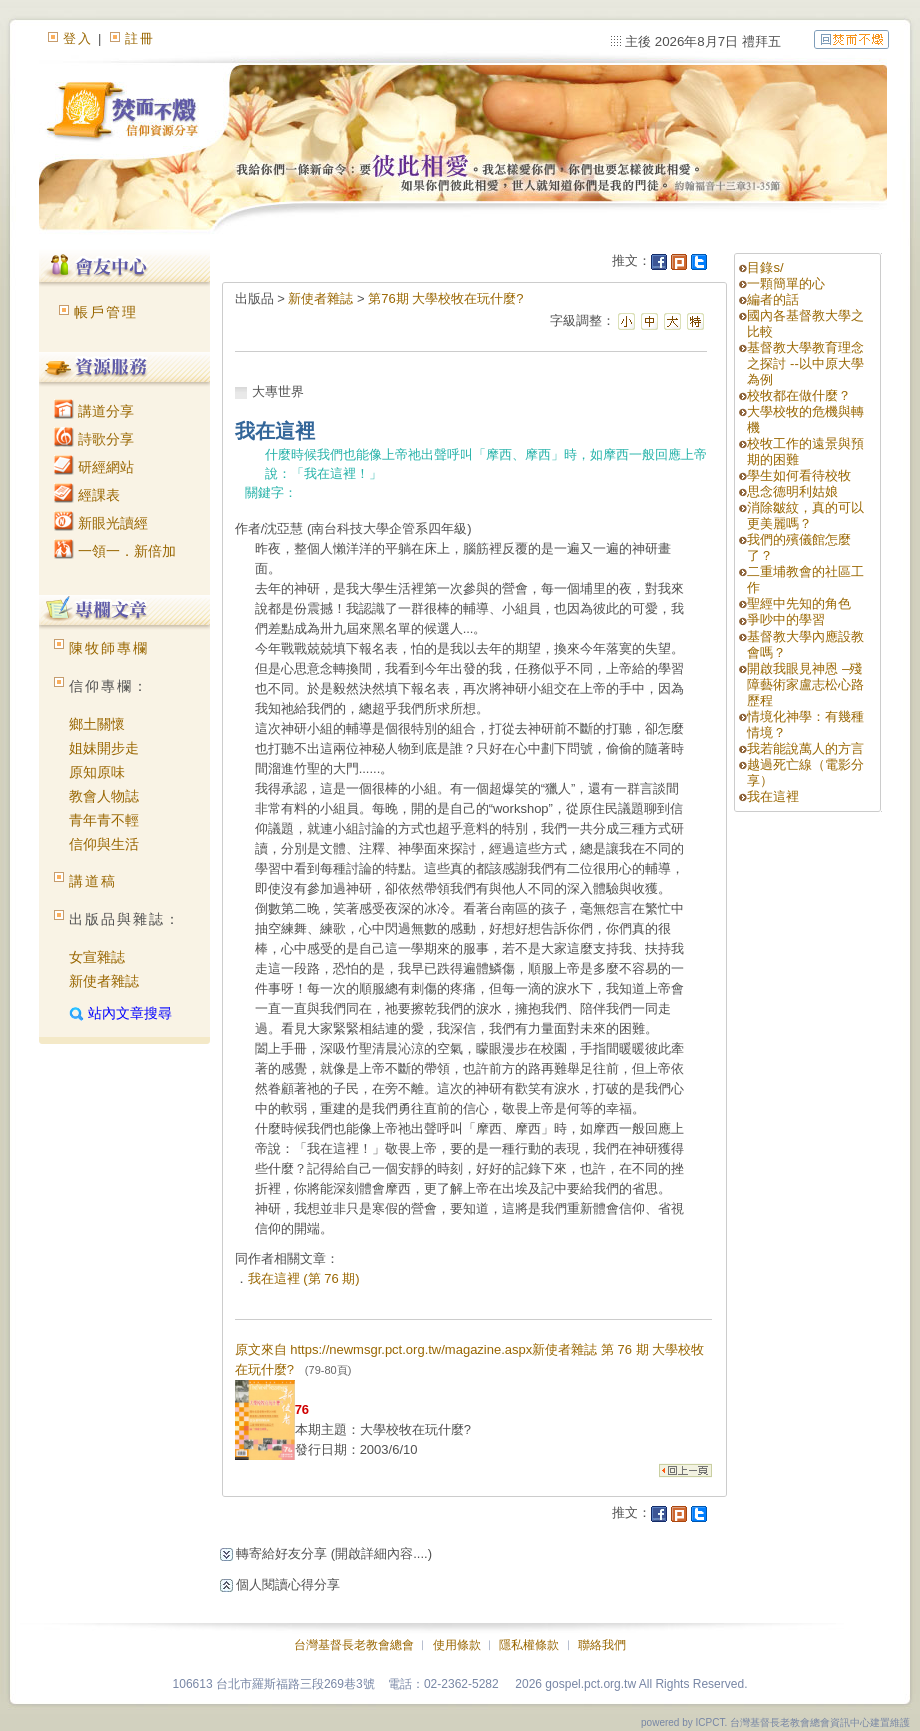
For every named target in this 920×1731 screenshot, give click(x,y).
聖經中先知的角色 (799, 603)
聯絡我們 (602, 1645)
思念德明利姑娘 (792, 491)
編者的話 (773, 299)
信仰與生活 (104, 844)
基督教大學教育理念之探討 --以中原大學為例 (805, 363)
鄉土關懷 (97, 724)
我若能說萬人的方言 (805, 748)
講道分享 (94, 411)
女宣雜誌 (97, 957)
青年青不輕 (104, 820)
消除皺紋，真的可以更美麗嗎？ (805, 515)
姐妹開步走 (104, 748)
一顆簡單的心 (786, 283)
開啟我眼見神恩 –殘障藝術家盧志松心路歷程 (805, 684)
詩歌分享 (94, 439)
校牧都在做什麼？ (799, 395)
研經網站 (94, 467)
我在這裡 (773, 796)
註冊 (140, 38)
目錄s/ (765, 267)
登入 (78, 38)
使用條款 (457, 1645)
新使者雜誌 (104, 981)
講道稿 (93, 881)
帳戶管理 (106, 312)
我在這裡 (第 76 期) (304, 1278)
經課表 (87, 495)
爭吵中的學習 (786, 619)
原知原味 (97, 772)
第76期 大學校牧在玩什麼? (445, 298)
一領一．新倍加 (115, 551)
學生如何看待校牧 (799, 475)
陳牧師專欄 (109, 648)
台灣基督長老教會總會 (354, 1645)
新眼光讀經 (101, 523)
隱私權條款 (529, 1645)
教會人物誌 (104, 796)
